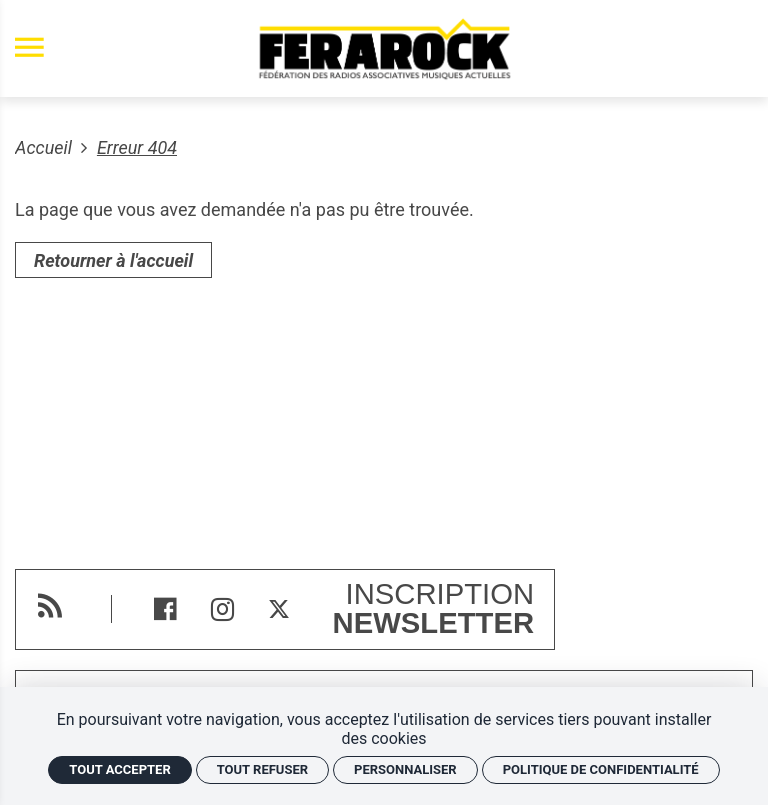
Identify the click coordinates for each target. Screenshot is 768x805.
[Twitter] (279, 609)
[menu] (29, 48)
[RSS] (49, 605)
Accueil (45, 147)
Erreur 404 (137, 147)
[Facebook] (165, 609)
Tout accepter (119, 769)
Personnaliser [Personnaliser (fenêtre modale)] (405, 769)
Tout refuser (262, 769)
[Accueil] (384, 48)
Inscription (434, 609)
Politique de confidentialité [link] (601, 769)
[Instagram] (222, 609)
